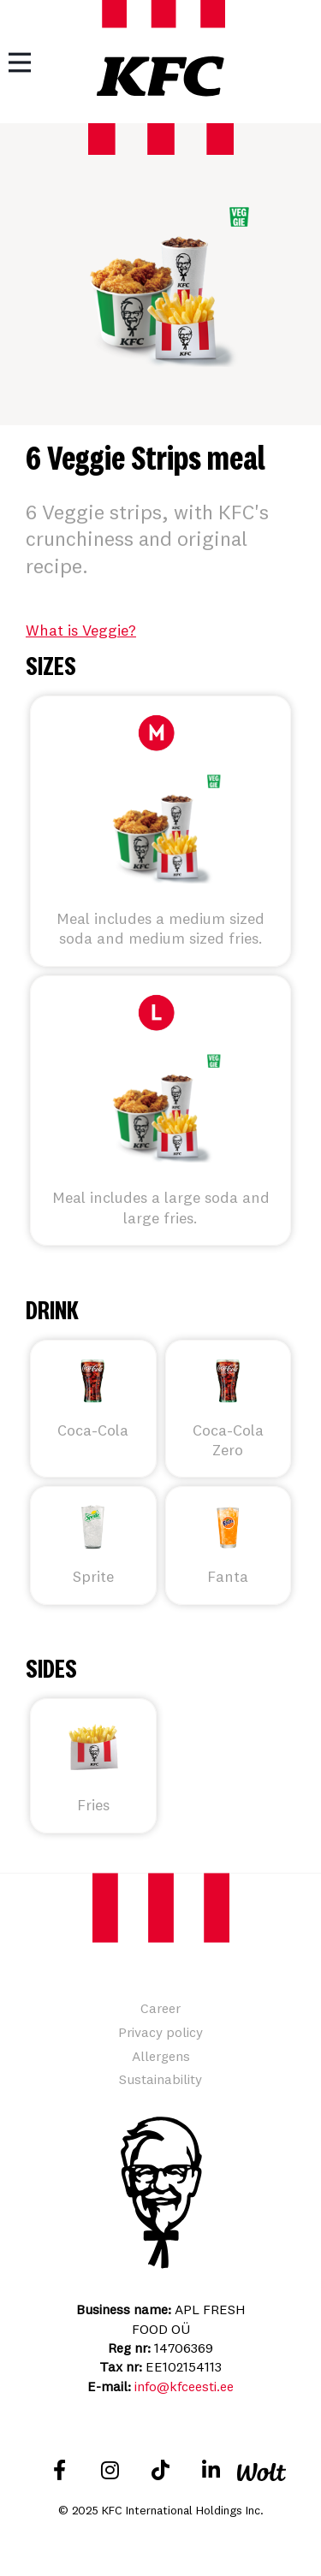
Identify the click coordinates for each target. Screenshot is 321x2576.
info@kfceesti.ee (184, 2386)
